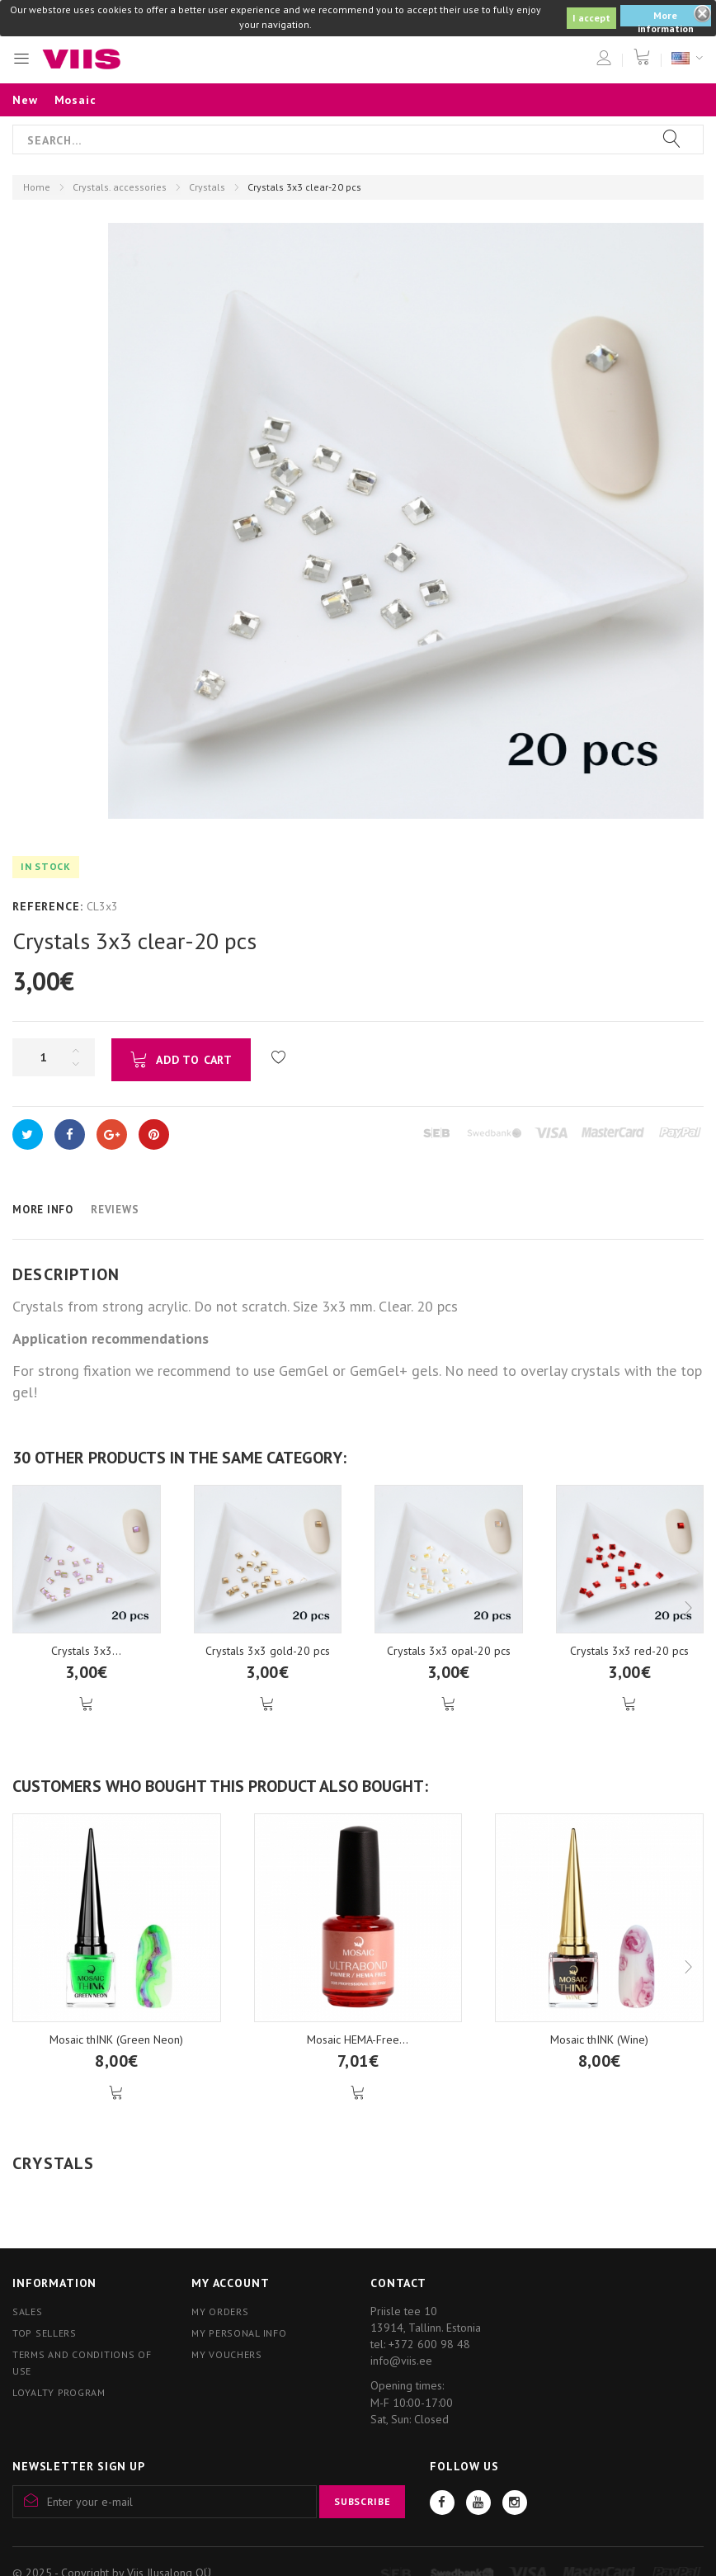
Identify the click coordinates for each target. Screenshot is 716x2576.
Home (36, 187)
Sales (27, 2311)
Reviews (115, 1210)
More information (666, 17)
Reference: (47, 906)
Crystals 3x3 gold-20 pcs (267, 1650)
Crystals (207, 187)
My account (230, 2283)
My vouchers (226, 2354)
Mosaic (75, 99)
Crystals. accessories (120, 187)
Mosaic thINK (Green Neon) (116, 2039)
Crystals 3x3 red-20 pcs (629, 1650)
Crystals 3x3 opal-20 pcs (449, 1650)
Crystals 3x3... (86, 1650)
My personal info (239, 2333)
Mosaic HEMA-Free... (357, 2039)
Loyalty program (59, 2392)
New (25, 99)
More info (42, 1210)
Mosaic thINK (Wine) (599, 2039)
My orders (219, 2311)
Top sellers (44, 2333)
